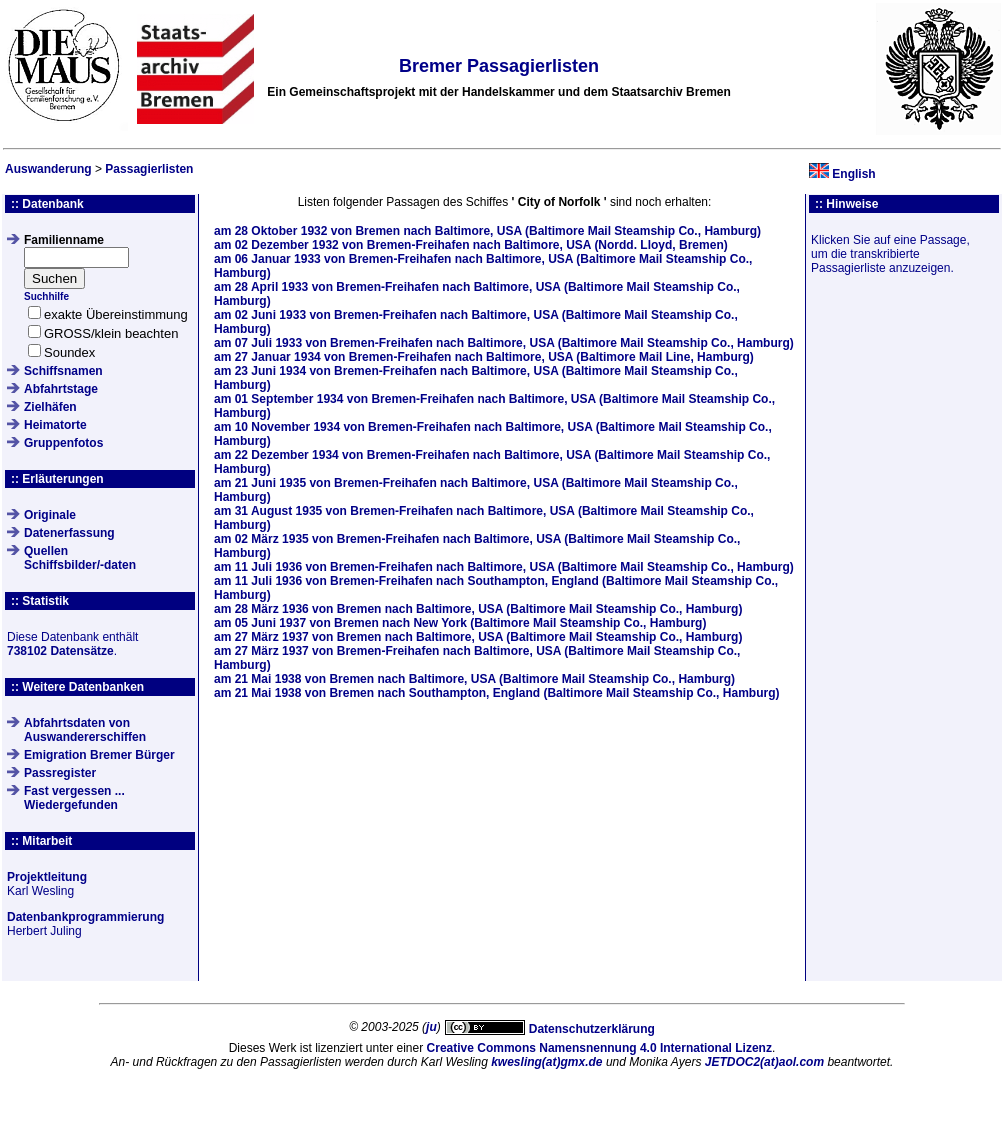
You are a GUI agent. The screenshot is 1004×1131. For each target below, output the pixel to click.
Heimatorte (55, 425)
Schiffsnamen (63, 371)
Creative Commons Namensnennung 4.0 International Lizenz (599, 1048)
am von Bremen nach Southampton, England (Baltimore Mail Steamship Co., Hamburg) (496, 693)
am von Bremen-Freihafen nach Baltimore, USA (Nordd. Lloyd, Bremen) (471, 245)
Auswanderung (48, 169)
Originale (50, 515)
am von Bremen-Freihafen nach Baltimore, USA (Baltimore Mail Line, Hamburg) (484, 357)
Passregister (60, 773)
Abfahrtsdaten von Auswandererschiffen (85, 730)
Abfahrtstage (61, 389)
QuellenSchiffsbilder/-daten (80, 558)
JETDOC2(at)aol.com (764, 1062)
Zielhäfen (50, 407)
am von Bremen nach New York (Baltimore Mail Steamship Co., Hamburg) (460, 623)
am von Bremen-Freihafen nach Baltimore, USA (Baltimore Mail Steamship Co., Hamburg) (504, 343)
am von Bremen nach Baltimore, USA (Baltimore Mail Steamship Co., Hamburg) (487, 231)
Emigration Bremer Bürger (99, 755)
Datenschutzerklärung (592, 1029)
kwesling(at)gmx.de (546, 1062)
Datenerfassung (69, 533)
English (853, 174)
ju (431, 1027)
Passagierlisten (149, 169)
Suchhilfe (46, 296)
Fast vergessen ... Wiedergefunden (74, 798)
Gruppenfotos (63, 443)
